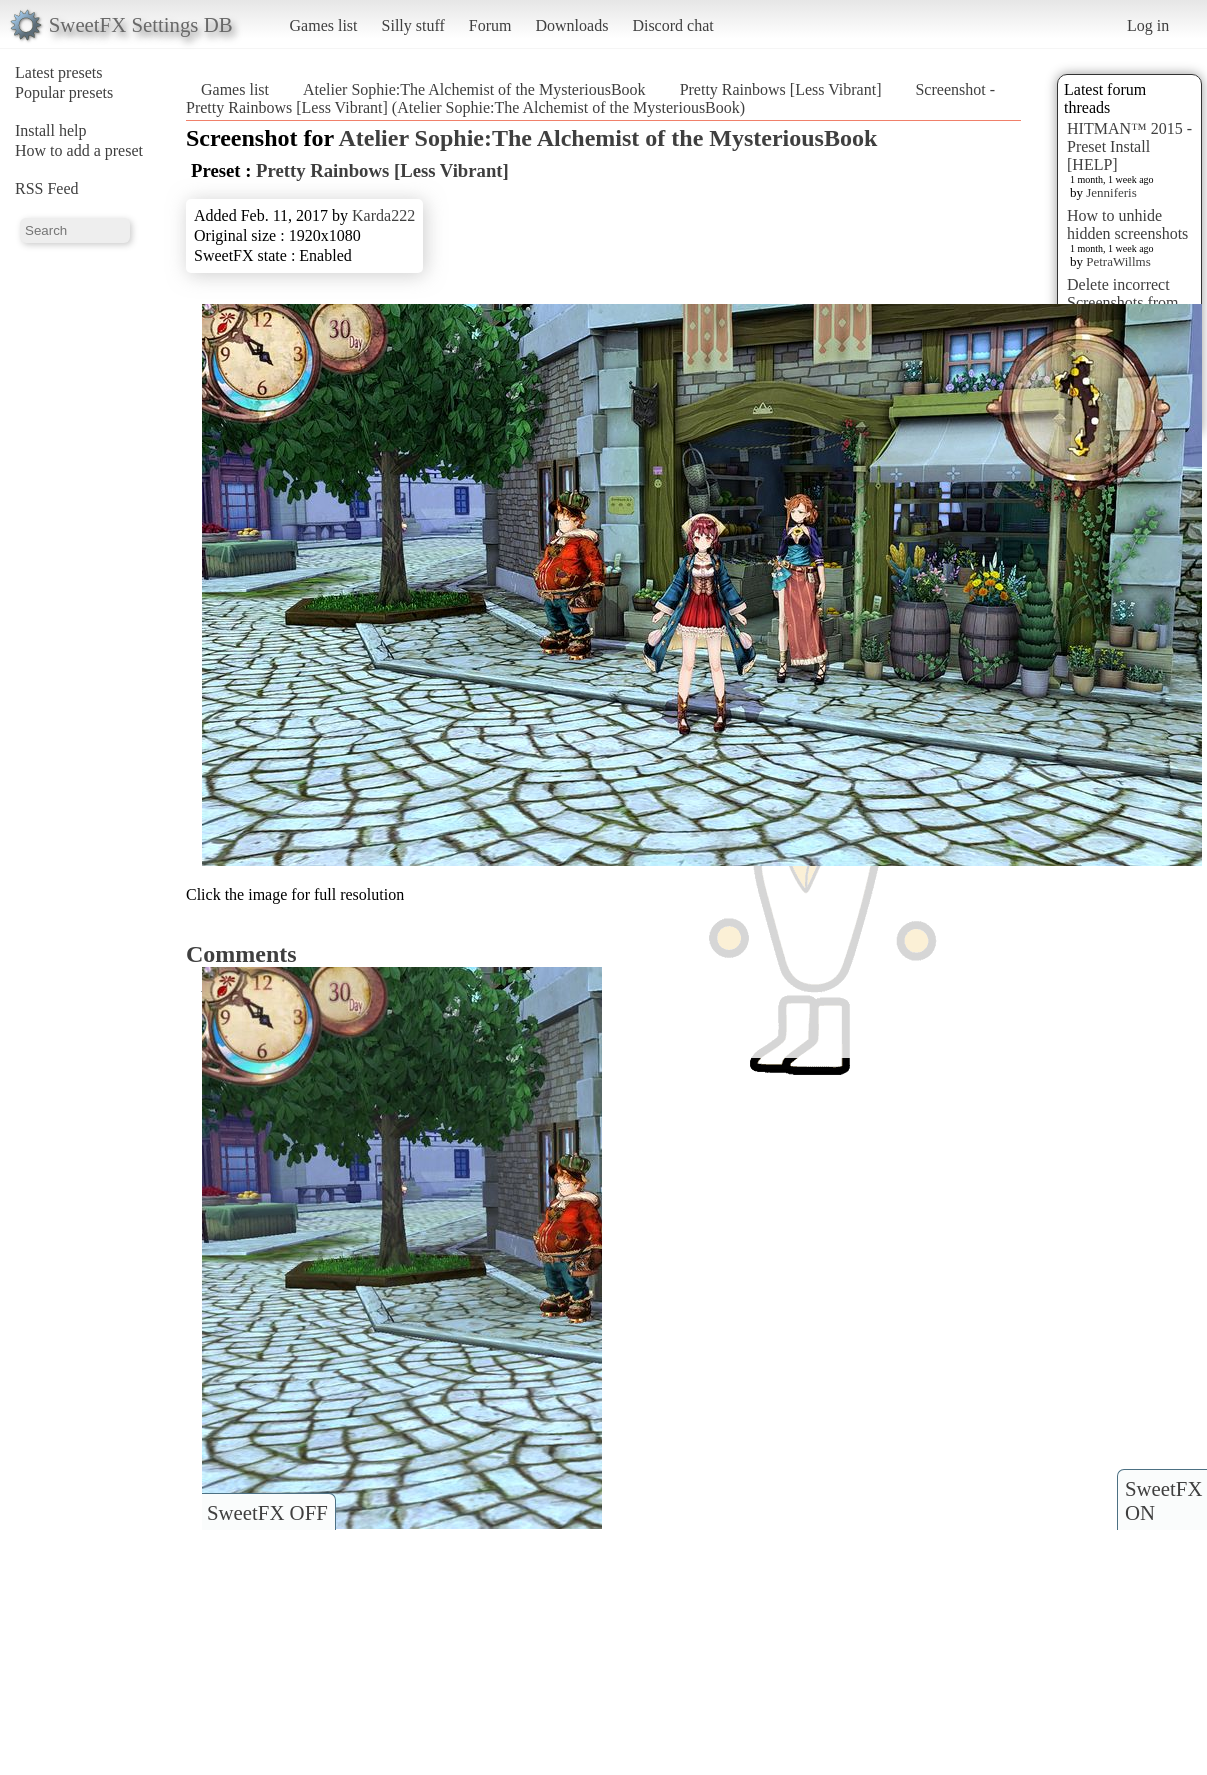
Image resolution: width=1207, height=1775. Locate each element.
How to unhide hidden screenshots (1127, 224)
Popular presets (64, 92)
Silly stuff (413, 25)
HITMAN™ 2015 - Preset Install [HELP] (1129, 146)
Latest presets (59, 72)
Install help (51, 130)
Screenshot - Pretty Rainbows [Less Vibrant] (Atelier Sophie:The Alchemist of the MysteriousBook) (590, 98)
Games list (324, 25)
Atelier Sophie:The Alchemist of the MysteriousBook (474, 89)
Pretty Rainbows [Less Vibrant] (781, 89)
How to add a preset (79, 150)
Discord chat (672, 25)
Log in (1148, 25)
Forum (490, 25)
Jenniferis (1111, 192)
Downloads (571, 25)
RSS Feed (47, 188)
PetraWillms (1118, 261)
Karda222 (383, 215)
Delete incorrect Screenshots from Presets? (1123, 302)
